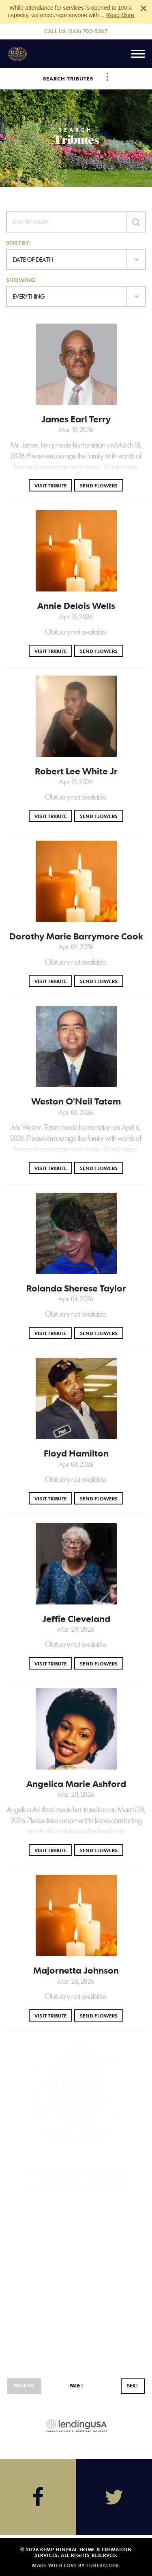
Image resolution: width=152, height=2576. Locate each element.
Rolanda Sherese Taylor (76, 1288)
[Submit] (136, 222)
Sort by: (18, 242)
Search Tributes (68, 78)
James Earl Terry (76, 419)
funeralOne (103, 2565)
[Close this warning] (143, 8)
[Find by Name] (66, 222)
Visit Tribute (53, 485)
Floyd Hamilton (76, 1453)
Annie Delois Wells (76, 605)
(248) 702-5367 (87, 31)
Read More (120, 15)
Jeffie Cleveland (76, 1618)
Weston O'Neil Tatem (76, 1101)
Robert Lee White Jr (76, 771)
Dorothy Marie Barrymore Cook (76, 936)
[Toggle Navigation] (107, 77)
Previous (24, 2386)
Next (132, 2386)
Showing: (21, 280)
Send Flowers (101, 485)
